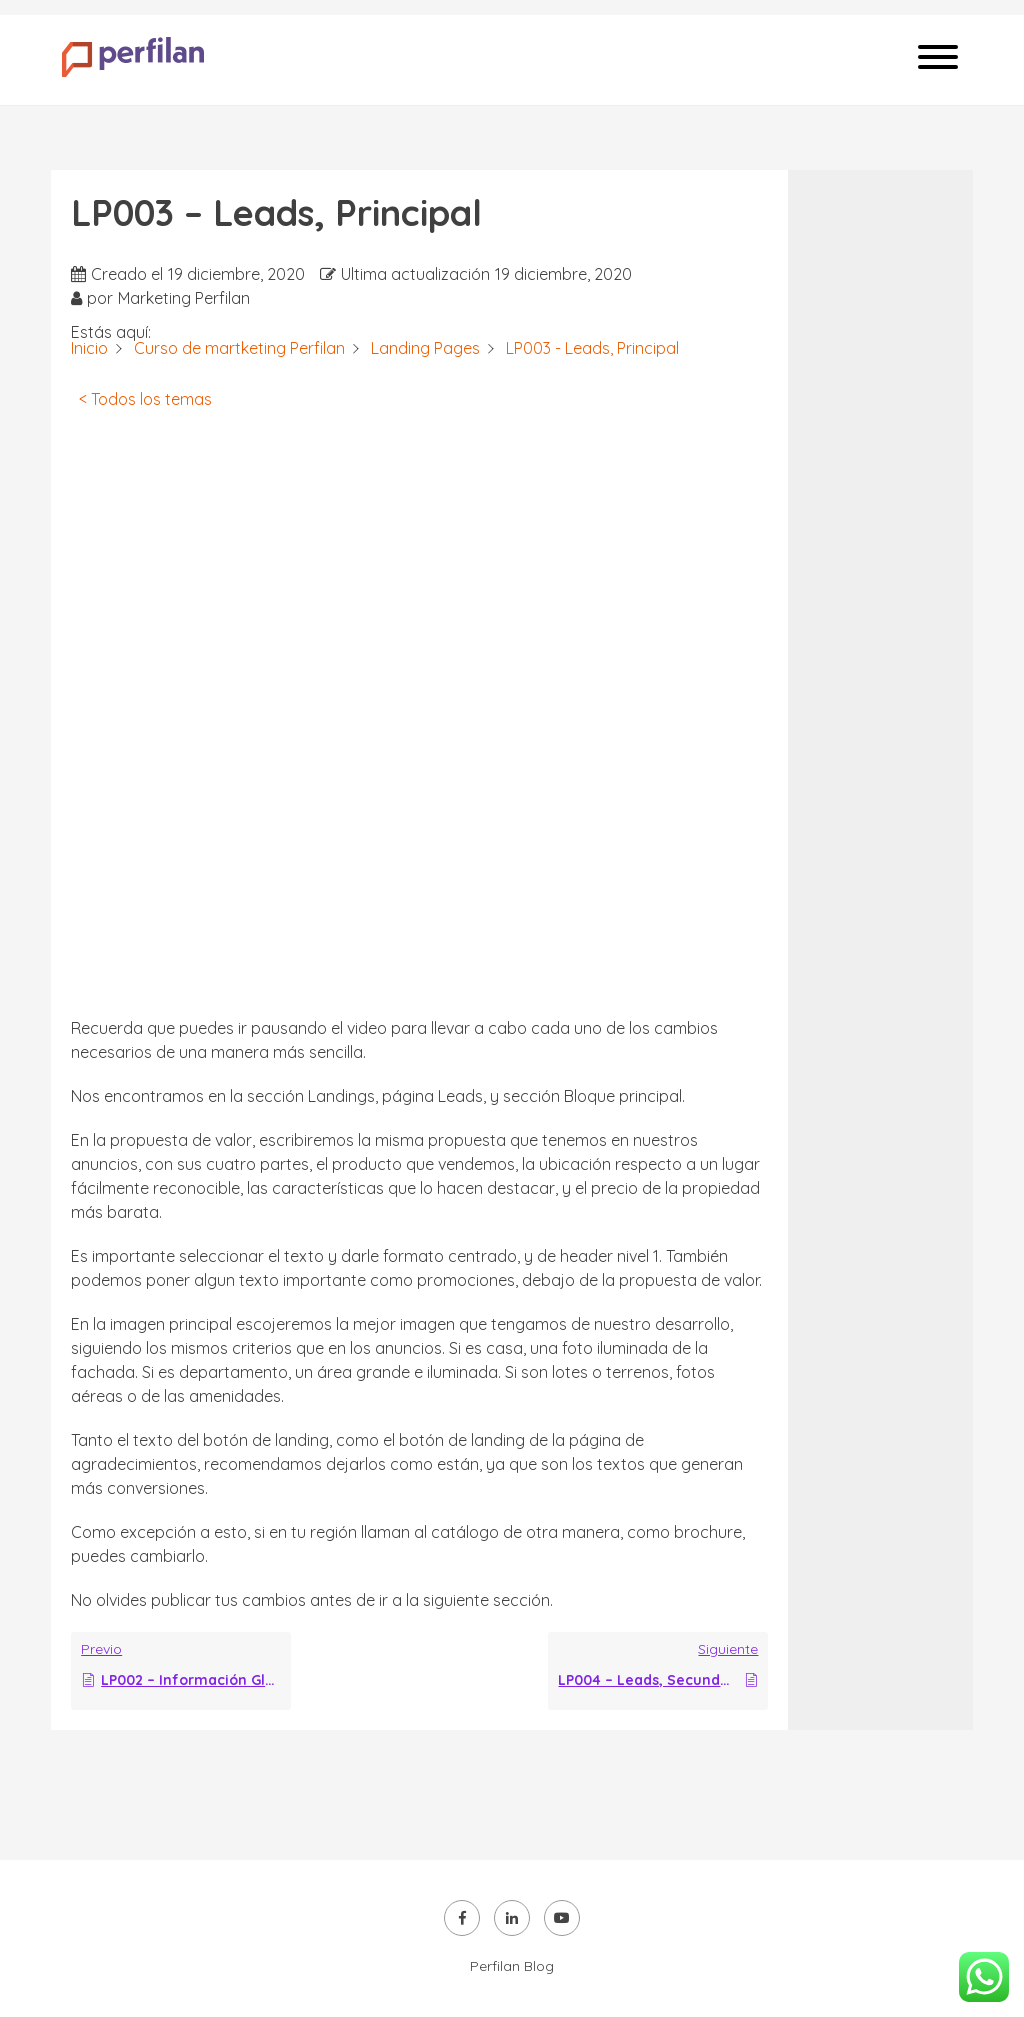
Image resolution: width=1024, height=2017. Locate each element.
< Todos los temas (145, 399)
